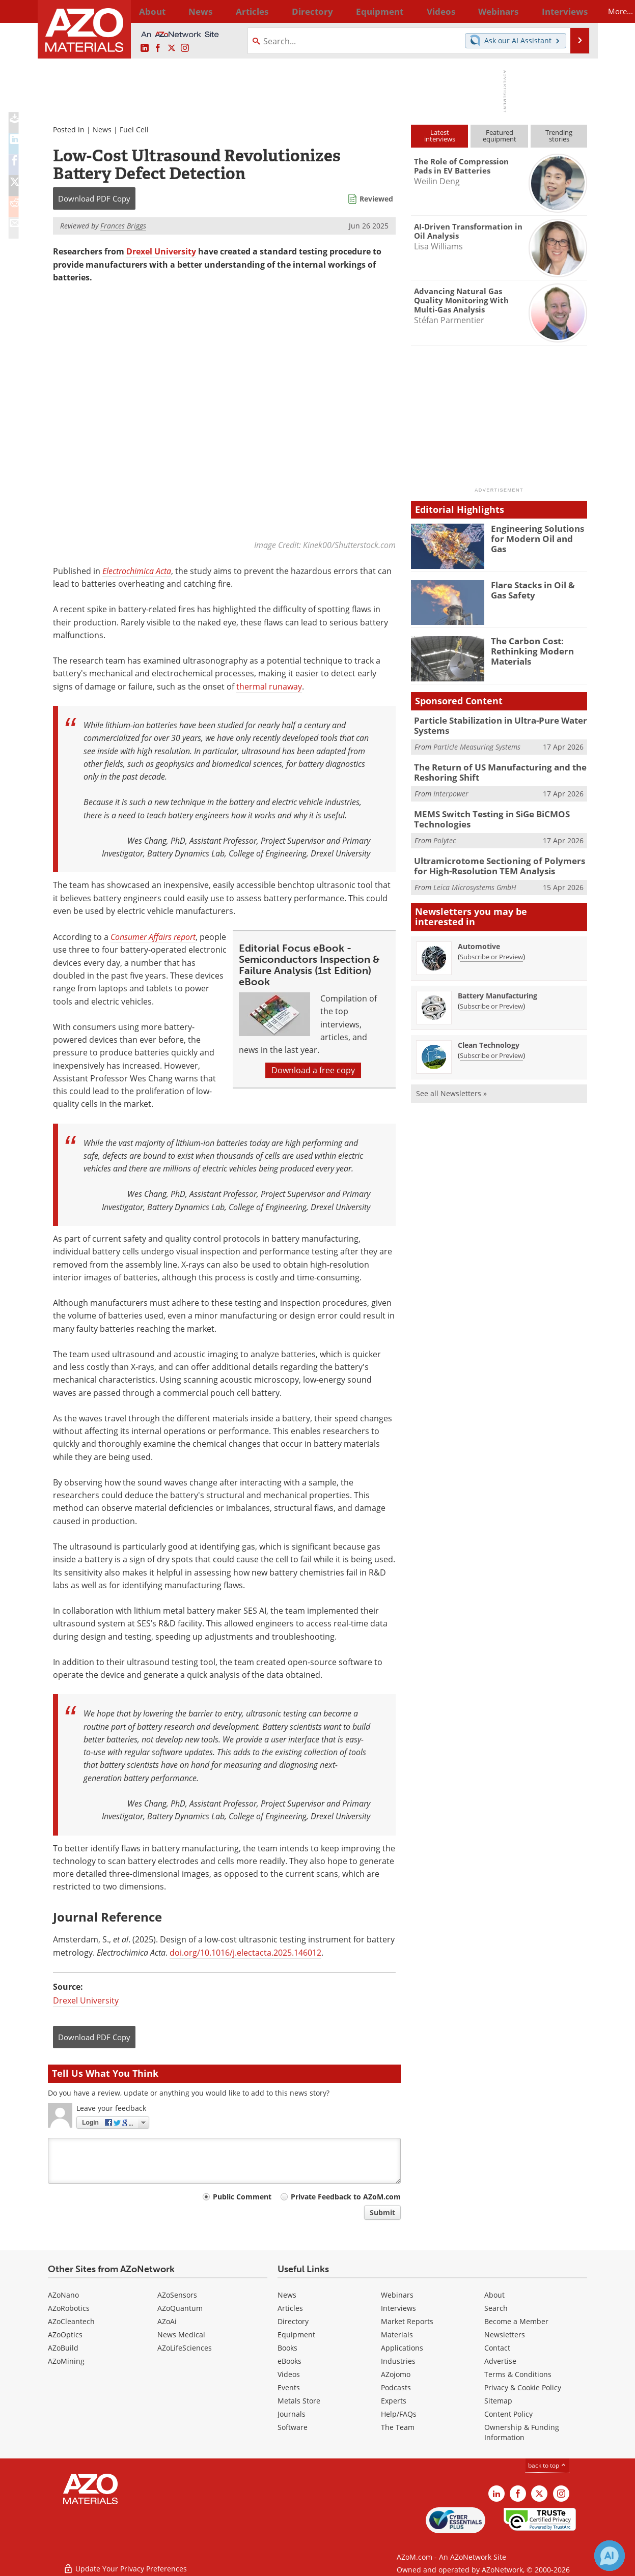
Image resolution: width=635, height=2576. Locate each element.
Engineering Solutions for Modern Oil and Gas (539, 532)
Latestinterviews (439, 136)
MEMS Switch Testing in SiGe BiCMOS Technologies (484, 814)
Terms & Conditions (517, 2374)
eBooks (289, 2361)
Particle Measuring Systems (476, 745)
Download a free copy (313, 1070)
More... (573, 11)
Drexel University (161, 251)
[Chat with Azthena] (609, 2555)
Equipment (296, 2334)
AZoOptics (65, 2334)
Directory (290, 11)
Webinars (397, 2295)
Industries (398, 2361)
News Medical (181, 2334)
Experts (393, 2401)
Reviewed (376, 199)
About (494, 2295)
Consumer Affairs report (153, 937)
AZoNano (63, 2295)
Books (287, 2348)
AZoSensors (177, 2295)
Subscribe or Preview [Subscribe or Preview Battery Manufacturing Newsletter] (491, 998)
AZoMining (66, 2361)
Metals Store (299, 2401)
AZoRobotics (69, 2308)
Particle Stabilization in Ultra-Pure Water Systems (493, 724)
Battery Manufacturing (497, 987)
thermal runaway (269, 686)
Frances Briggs (123, 226)
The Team (398, 2427)
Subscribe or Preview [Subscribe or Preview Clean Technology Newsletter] (491, 1047)
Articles (290, 2308)
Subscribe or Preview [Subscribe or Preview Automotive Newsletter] (491, 948)
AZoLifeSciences (184, 2348)
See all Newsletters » (451, 1085)
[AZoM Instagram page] (185, 48)
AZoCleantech (71, 2321)
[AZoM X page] (172, 48)
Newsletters (504, 2334)
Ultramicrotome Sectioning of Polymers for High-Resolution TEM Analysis (496, 859)
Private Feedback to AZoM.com (346, 2196)
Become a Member (516, 2321)
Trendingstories (558, 136)
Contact (497, 2348)
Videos (289, 2374)
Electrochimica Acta (136, 570)
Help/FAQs (399, 2414)
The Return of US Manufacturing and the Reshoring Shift (492, 769)
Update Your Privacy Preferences (125, 2563)
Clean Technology (488, 1037)
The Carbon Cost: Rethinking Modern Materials (528, 650)
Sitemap (498, 2401)
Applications (402, 2348)
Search (496, 2308)
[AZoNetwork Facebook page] (158, 48)
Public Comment (242, 2196)
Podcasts (396, 2387)
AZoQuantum (180, 2308)
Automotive (479, 938)
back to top (547, 2465)
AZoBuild (63, 2348)
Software (293, 2427)
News (102, 129)
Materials (397, 2334)
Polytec (444, 834)
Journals (292, 2414)
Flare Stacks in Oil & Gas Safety (537, 589)
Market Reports (407, 2321)
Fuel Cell (134, 129)
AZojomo (395, 2374)
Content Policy (508, 2414)
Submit (382, 2212)
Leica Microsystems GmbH (474, 879)
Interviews (398, 2308)
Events (289, 2387)
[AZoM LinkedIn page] (145, 48)
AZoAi (167, 2321)
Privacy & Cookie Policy (522, 2387)
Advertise (500, 2361)
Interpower (450, 789)
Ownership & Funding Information (521, 2432)
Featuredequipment (499, 136)
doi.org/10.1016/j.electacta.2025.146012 (245, 1953)
